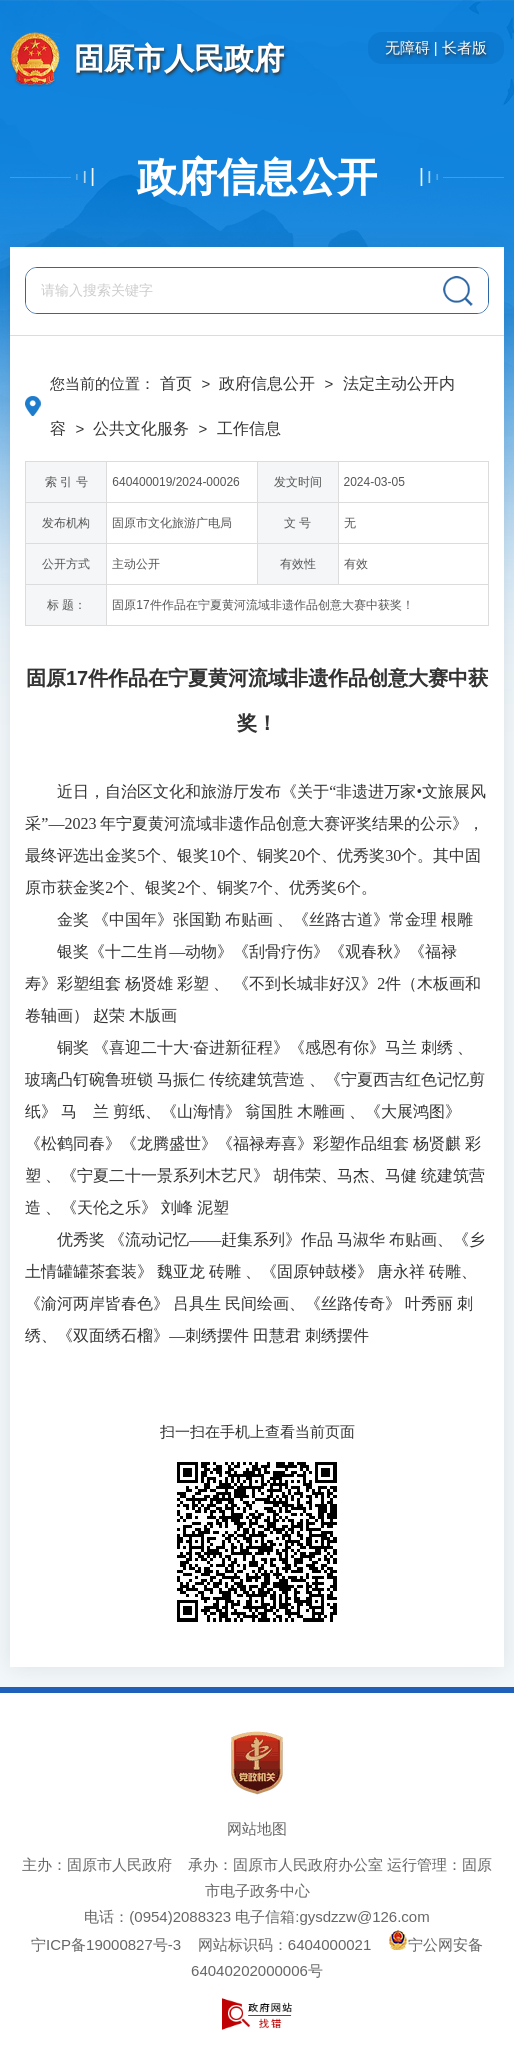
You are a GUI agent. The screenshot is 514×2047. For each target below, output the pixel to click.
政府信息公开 (257, 177)
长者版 (464, 47)
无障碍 (407, 47)
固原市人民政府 (179, 58)
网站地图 (257, 1828)
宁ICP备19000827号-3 (106, 1944)
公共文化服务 (141, 428)
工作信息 (249, 428)
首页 (176, 383)
